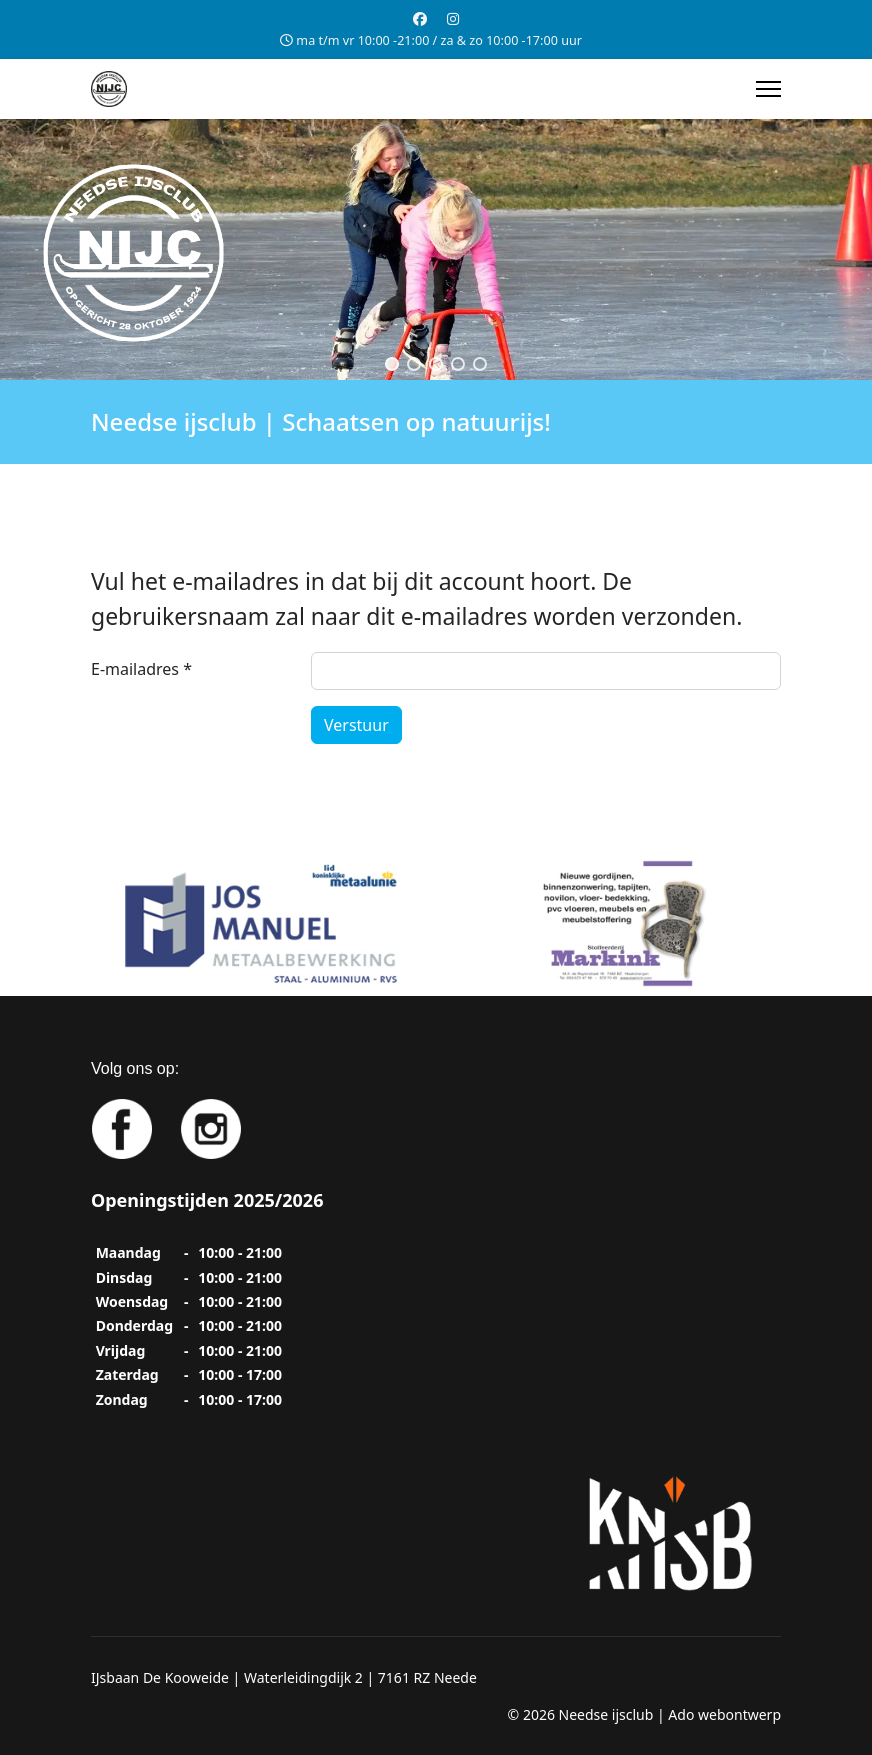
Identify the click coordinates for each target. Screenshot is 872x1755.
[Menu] (768, 89)
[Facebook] (420, 18)
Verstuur (356, 725)
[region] (436, 250)
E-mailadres (141, 669)
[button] (392, 364)
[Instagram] (453, 18)
